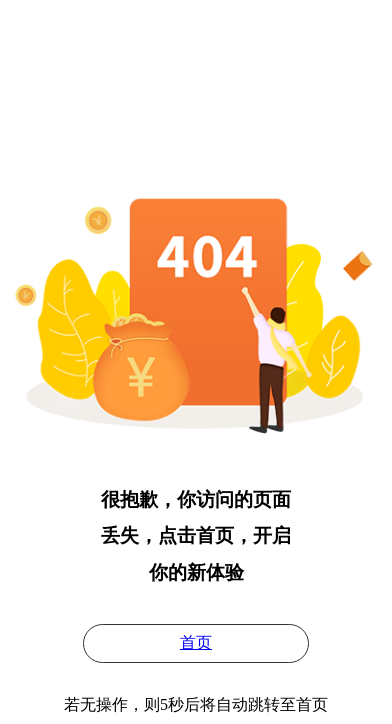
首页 (196, 642)
